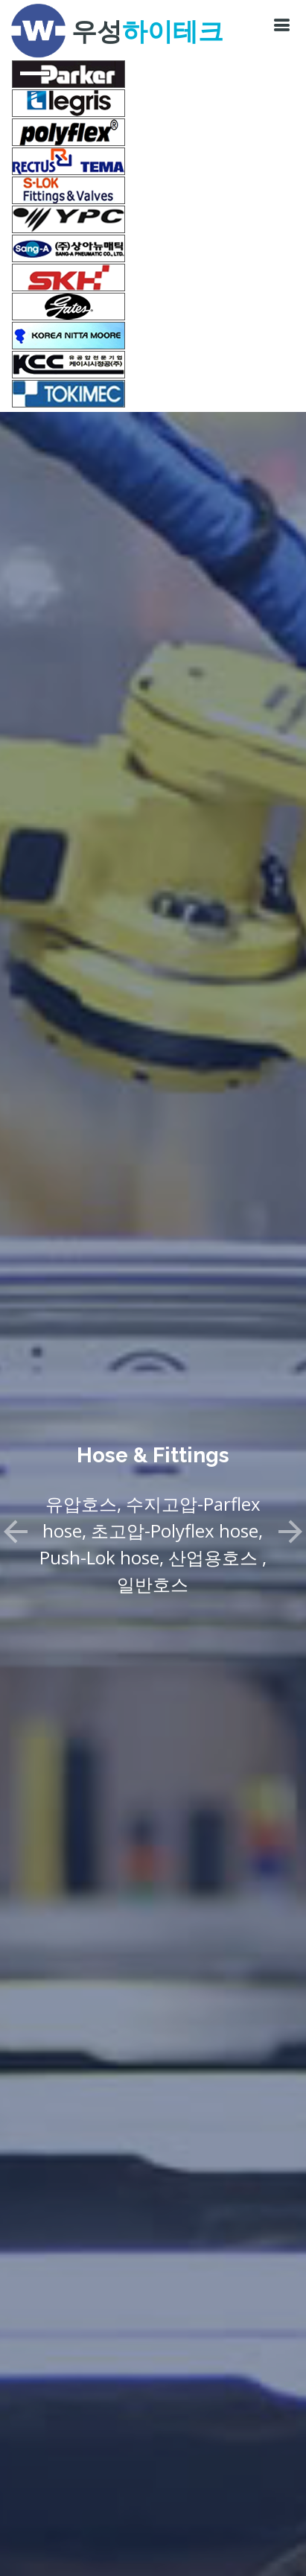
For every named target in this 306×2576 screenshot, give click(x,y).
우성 (147, 31)
